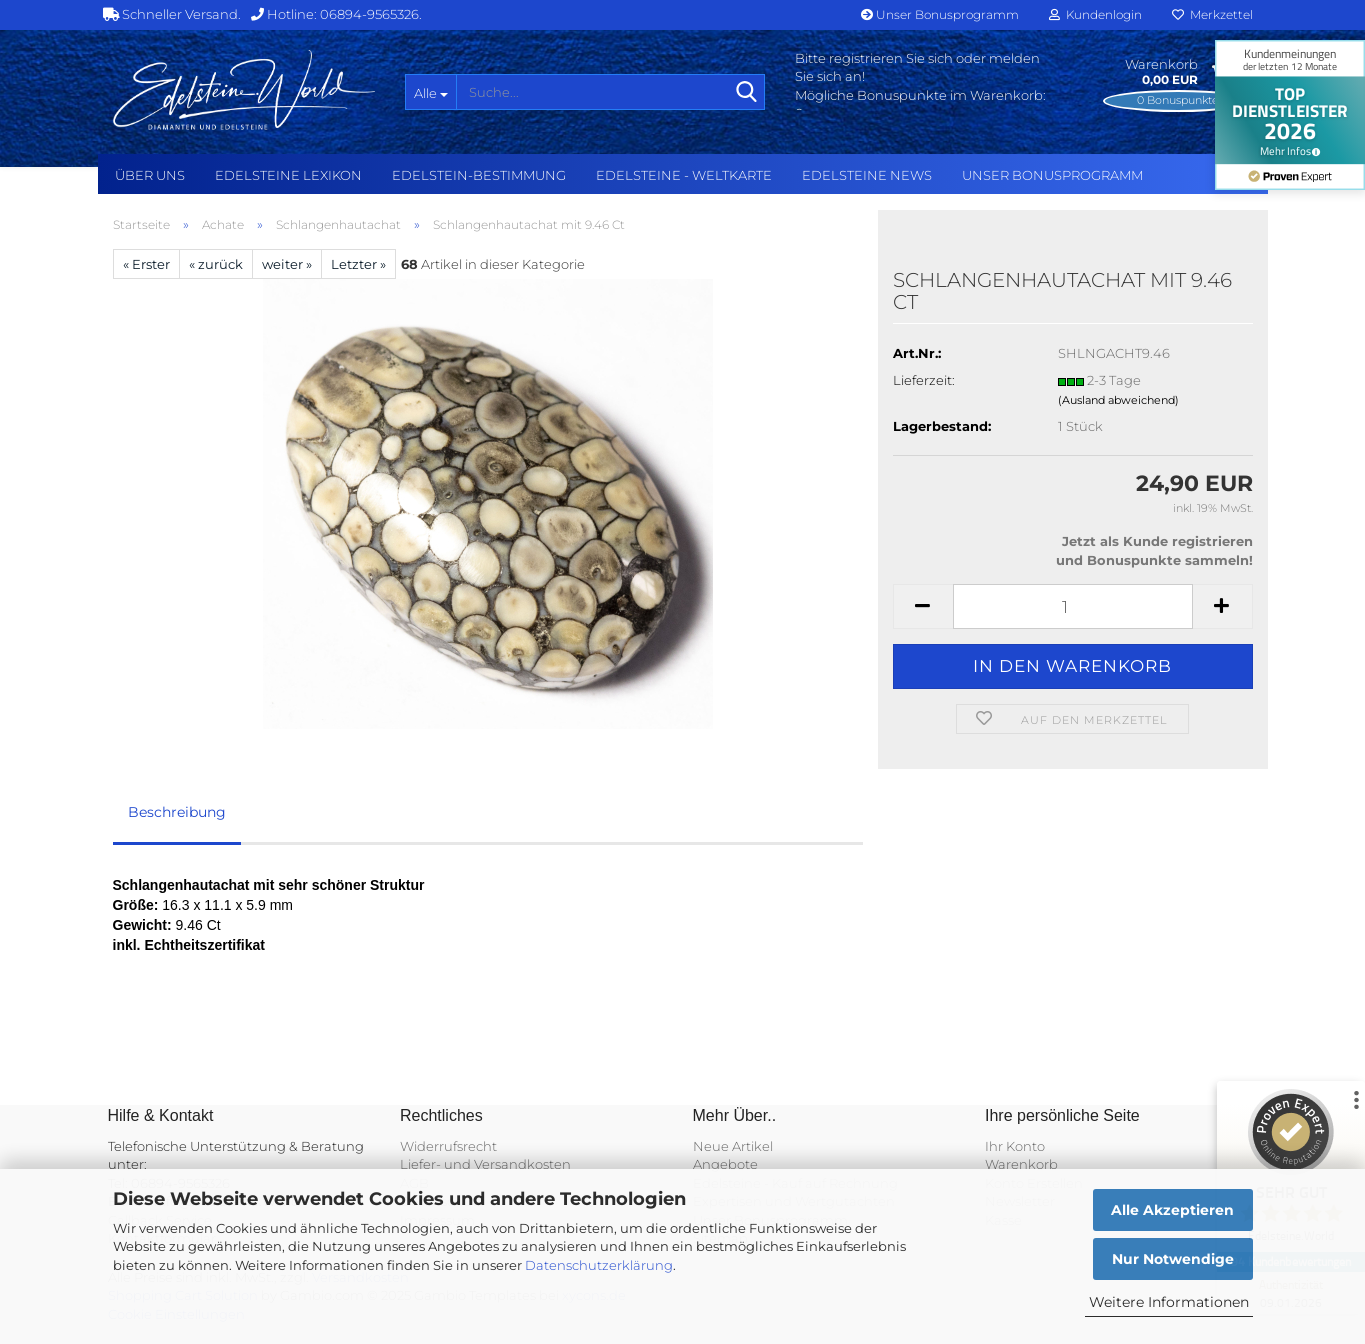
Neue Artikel (733, 1146)
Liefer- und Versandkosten (485, 1164)
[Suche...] (430, 92)
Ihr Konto (1015, 1146)
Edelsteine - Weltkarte (684, 175)
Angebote (725, 1164)
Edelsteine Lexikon (288, 175)
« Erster (146, 264)
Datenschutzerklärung (599, 1265)
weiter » (287, 264)
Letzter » (358, 264)
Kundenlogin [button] (1095, 14)
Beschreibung (177, 812)
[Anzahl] (1073, 606)
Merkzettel (1212, 14)
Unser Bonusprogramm (940, 14)
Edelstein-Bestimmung (479, 175)
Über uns (150, 175)
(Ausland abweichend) (1118, 400)
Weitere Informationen (1169, 1302)
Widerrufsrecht (448, 1146)
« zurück (216, 264)
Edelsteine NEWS (867, 175)
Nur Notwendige (1173, 1259)
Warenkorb (1021, 1164)
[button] (923, 606)
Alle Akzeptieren (1172, 1210)
